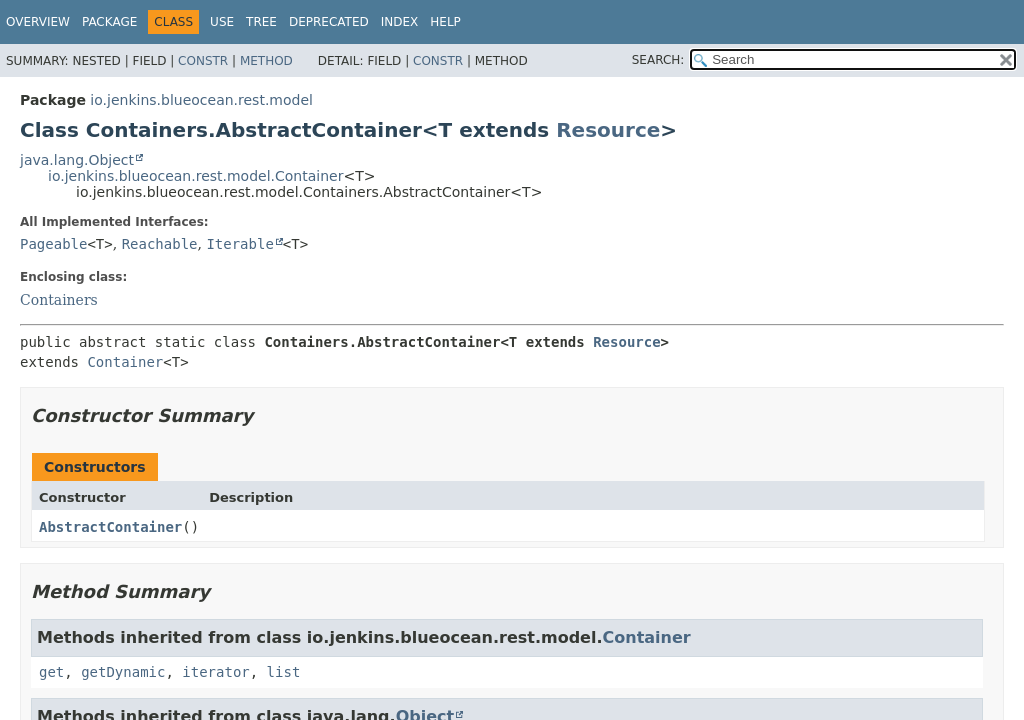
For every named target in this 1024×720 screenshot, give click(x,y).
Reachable (160, 244)
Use (222, 22)
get (51, 672)
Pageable (53, 244)
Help (445, 22)
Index (400, 22)
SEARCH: (658, 60)
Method (266, 61)
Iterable (239, 244)
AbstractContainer (110, 527)
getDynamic (123, 672)
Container (125, 362)
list (284, 672)
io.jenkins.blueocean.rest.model (201, 100)
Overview (38, 22)
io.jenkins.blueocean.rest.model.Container (195, 176)
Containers (59, 300)
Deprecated (329, 22)
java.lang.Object (77, 160)
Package (109, 22)
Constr (203, 61)
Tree (261, 22)
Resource (608, 130)
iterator (215, 672)
